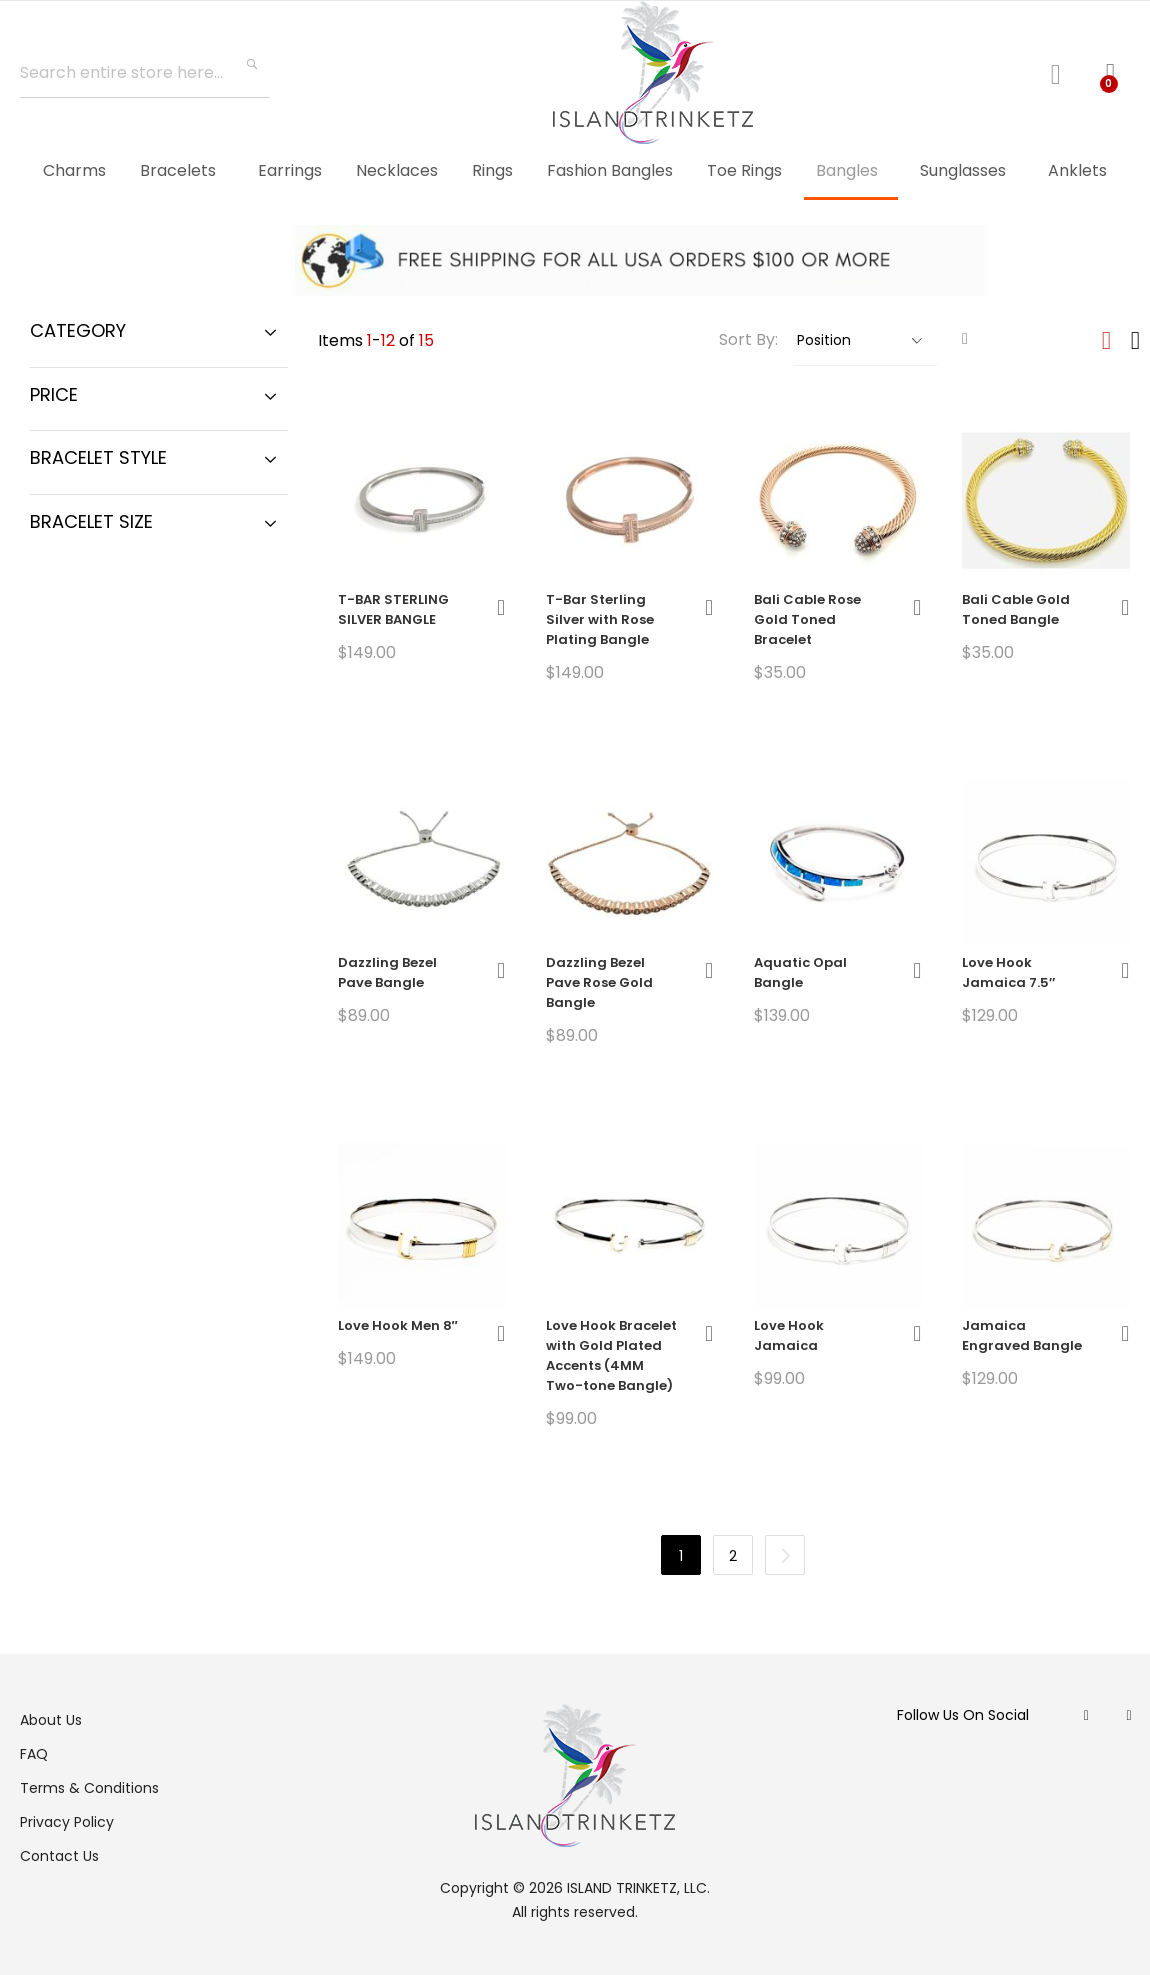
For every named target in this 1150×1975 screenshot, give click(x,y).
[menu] (575, 172)
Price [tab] (54, 394)
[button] (501, 607)
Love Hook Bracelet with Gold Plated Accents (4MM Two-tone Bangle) (611, 1355)
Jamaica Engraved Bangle (1022, 1335)
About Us (51, 1720)
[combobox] (145, 73)
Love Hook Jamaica (789, 1335)
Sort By (747, 339)
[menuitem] (74, 170)
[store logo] (653, 72)
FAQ (34, 1754)
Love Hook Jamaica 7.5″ (1008, 972)
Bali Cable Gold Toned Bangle (1016, 609)
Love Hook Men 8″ (398, 1325)
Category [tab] (78, 330)
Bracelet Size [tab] (91, 521)
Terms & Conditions (89, 1788)
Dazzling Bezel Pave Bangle (387, 972)
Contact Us (59, 1856)
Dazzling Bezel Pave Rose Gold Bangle (599, 982)
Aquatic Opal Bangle (800, 972)
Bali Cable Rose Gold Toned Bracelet (807, 619)
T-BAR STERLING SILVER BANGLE (393, 609)
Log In (1063, 71)
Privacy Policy (67, 1822)
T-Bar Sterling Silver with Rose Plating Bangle (600, 619)
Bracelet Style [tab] (98, 457)
